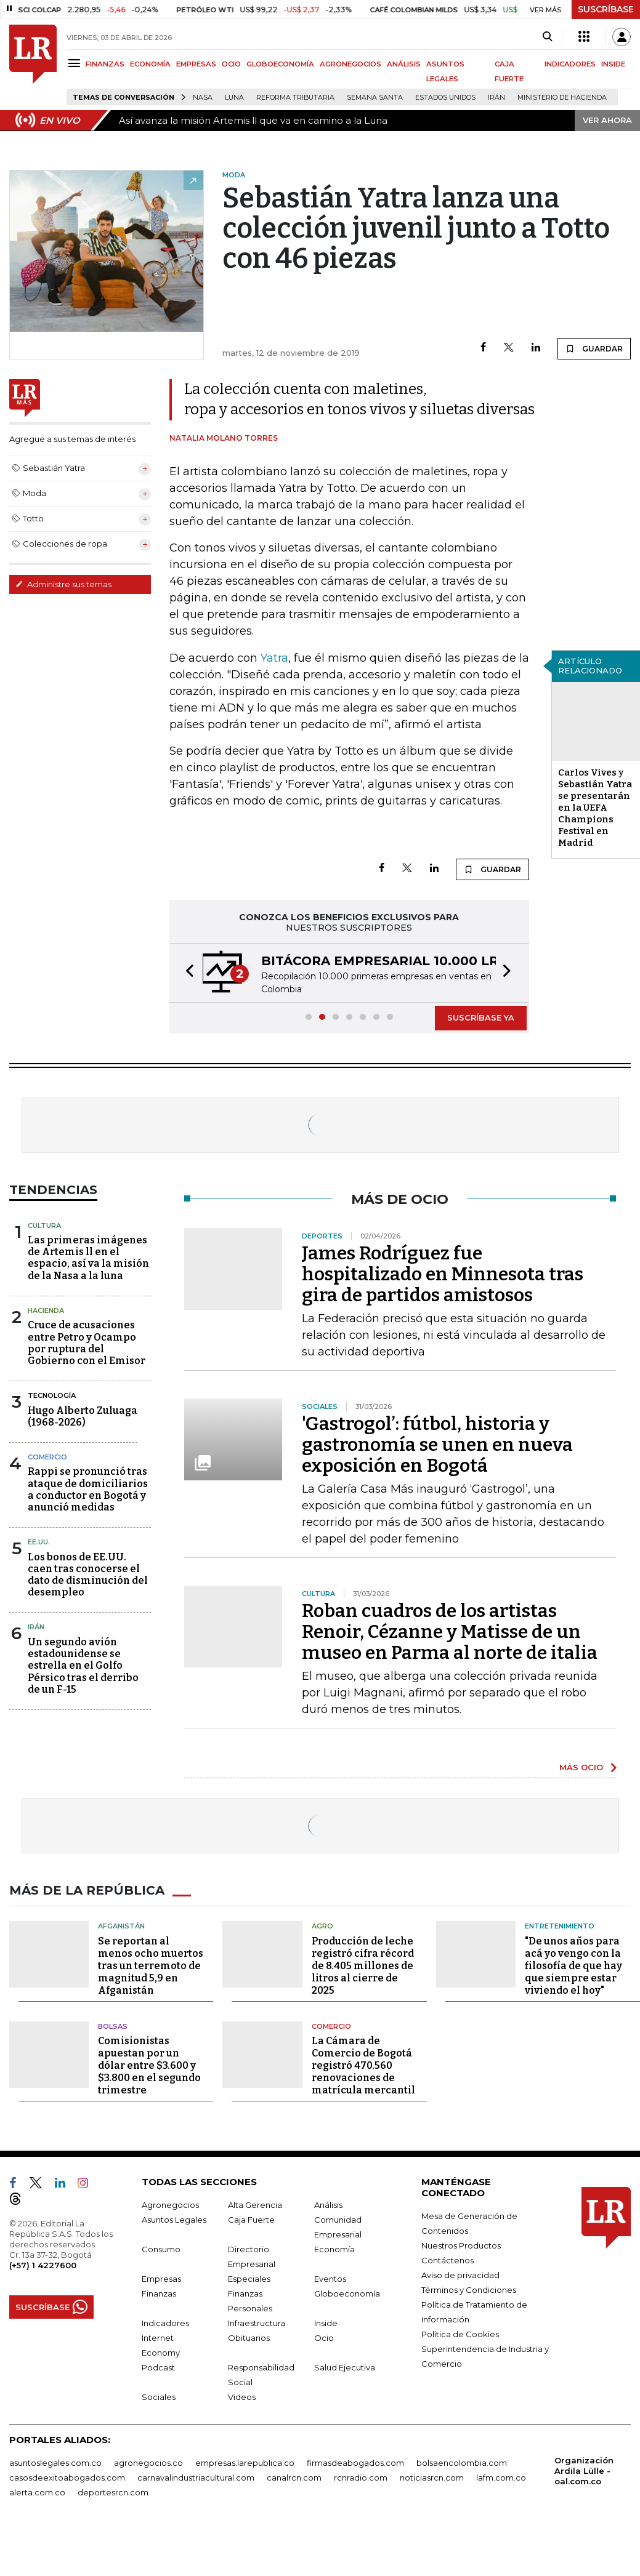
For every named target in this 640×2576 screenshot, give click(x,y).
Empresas (161, 2279)
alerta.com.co (37, 2492)
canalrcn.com (294, 2477)
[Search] (547, 37)
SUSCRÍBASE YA (480, 1017)
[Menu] (76, 63)
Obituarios (249, 2338)
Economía (334, 2249)
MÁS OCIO (581, 1767)
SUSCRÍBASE (606, 9)
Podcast (158, 2367)
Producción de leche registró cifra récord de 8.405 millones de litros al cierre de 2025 (363, 1965)
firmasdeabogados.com (355, 2463)
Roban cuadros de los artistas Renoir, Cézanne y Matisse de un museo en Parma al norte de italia (449, 1632)
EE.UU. (39, 1542)
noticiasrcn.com (432, 2477)
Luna (234, 98)
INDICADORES (570, 64)
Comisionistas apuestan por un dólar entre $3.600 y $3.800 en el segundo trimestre (149, 2065)
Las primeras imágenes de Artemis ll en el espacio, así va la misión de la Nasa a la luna (88, 1258)
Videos (242, 2397)
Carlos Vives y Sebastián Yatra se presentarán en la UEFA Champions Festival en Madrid (595, 807)
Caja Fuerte (251, 2220)
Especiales (249, 2279)
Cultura (44, 1225)
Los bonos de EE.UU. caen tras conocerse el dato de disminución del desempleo (88, 1575)
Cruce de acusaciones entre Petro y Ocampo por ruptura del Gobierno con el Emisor (86, 1342)
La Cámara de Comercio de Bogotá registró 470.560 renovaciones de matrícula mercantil (363, 2065)
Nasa (203, 98)
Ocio (324, 2338)
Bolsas (113, 2026)
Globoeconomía (347, 2293)
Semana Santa (375, 98)
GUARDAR (594, 348)
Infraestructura (256, 2323)
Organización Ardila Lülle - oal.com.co (584, 2470)
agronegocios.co (148, 2463)
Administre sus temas (63, 584)
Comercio (47, 1457)
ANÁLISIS (404, 64)
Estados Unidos (445, 98)
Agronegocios (170, 2205)
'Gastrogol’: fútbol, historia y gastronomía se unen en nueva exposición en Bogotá (437, 1445)
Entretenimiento (559, 1926)
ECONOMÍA (150, 64)
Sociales (159, 2397)
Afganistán (121, 1926)
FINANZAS (105, 64)
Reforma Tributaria (295, 98)
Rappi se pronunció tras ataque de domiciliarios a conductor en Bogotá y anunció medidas (88, 1489)
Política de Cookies (460, 2334)
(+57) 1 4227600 (42, 2265)
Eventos (330, 2279)
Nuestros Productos (461, 2245)
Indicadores (165, 2323)
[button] (186, 973)
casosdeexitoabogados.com (67, 2477)
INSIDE (613, 64)
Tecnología (52, 1395)
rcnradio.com (360, 2477)
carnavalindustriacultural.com (195, 2477)
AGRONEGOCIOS (350, 64)
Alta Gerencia (255, 2205)
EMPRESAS (196, 64)
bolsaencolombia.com (461, 2463)
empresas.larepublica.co (244, 2463)
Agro (322, 1926)
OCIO (231, 64)
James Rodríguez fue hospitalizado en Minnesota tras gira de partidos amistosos (442, 1274)
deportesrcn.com (113, 2492)
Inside (326, 2323)
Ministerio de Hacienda (562, 98)
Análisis (328, 2205)
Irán (496, 98)
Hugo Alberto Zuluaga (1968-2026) (82, 1416)
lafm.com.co (501, 2477)
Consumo (161, 2249)
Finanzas (159, 2293)
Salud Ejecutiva (344, 2367)
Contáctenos (447, 2260)
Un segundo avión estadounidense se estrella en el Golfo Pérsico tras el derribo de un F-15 (83, 1665)
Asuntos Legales (174, 2220)
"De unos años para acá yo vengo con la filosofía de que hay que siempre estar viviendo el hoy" (573, 1965)
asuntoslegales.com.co (55, 2463)
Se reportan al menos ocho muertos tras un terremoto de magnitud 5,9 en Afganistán (150, 1965)
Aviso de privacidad (460, 2275)
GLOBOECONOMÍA (280, 64)
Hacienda (46, 1310)
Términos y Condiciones (468, 2290)
